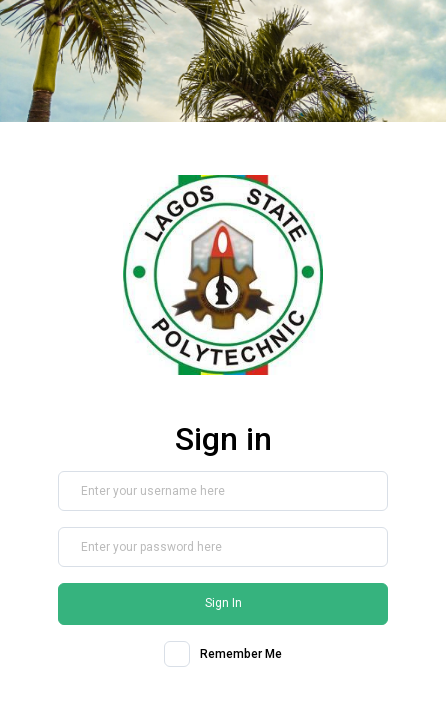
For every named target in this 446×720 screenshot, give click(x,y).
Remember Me (241, 654)
